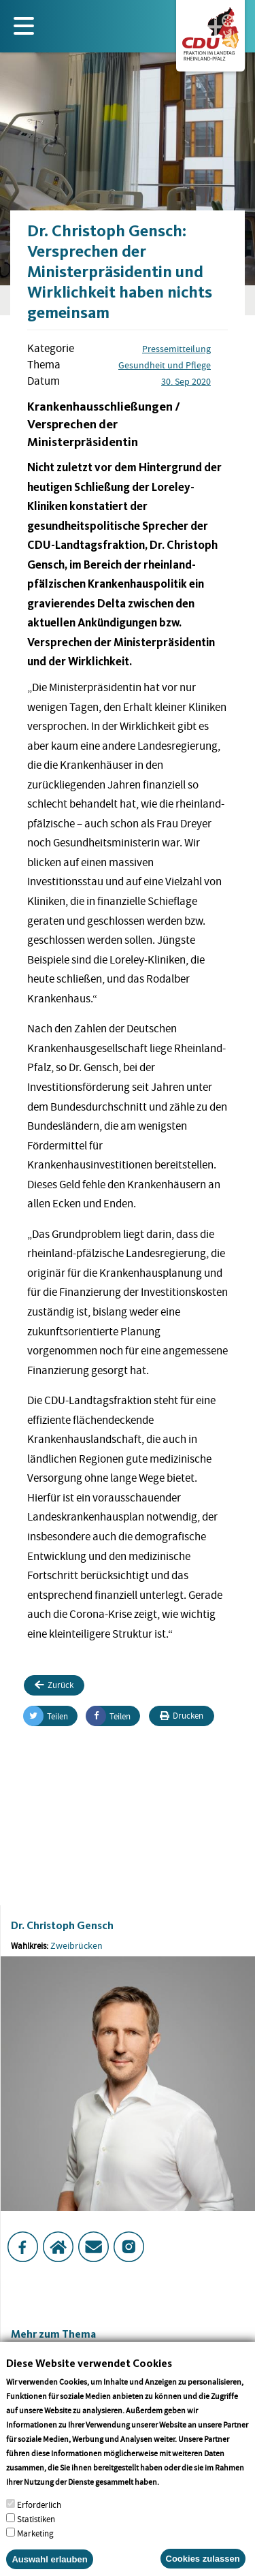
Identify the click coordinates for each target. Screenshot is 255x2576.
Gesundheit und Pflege (164, 365)
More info (178, 2496)
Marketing (35, 2548)
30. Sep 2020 (186, 381)
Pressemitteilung (176, 349)
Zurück (54, 1685)
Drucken (181, 1715)
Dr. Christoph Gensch (62, 1925)
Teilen (46, 1716)
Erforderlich (39, 2520)
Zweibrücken (76, 1945)
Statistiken (36, 2534)
